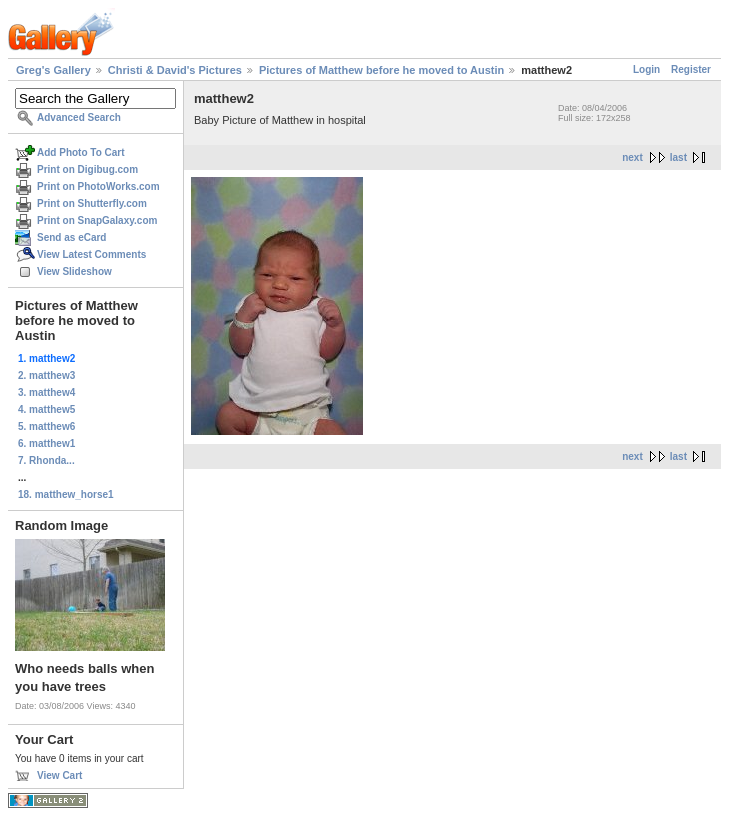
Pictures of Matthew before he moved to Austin (381, 70)
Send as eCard (71, 237)
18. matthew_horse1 (66, 494)
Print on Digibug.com (87, 169)
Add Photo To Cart (81, 152)
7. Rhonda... (46, 460)
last (678, 157)
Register (691, 69)
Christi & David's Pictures (175, 70)
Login (646, 69)
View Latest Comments (91, 254)
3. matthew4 (46, 392)
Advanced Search (79, 117)
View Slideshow (74, 271)
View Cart (59, 775)
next (632, 157)
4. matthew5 (46, 409)
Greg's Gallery (53, 70)
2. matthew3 (46, 375)
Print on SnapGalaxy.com (97, 220)
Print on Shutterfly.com (92, 203)
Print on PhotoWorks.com (98, 186)
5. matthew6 (46, 426)
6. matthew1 (46, 443)
